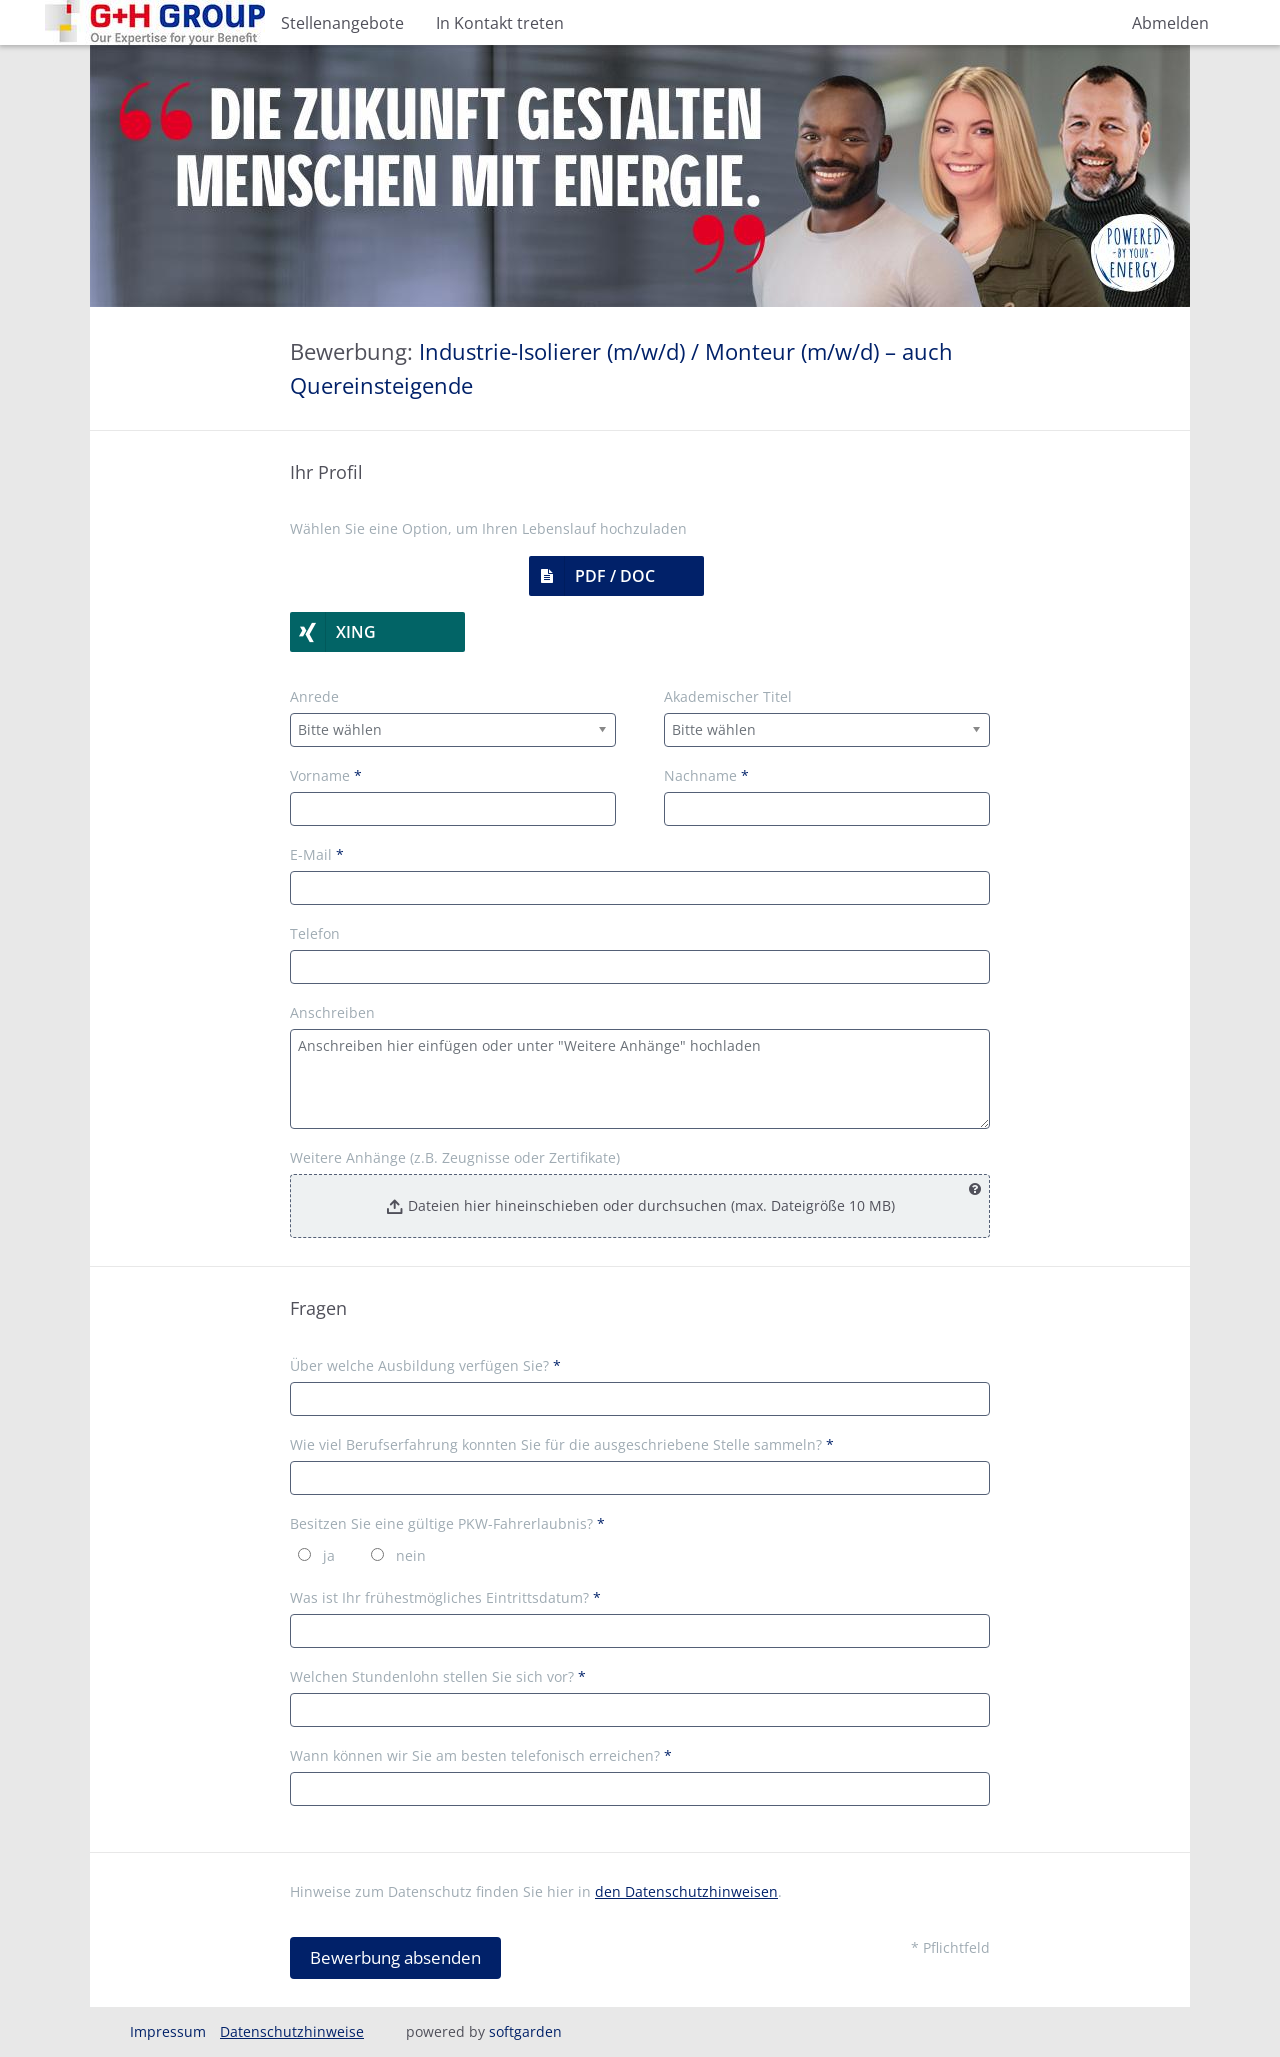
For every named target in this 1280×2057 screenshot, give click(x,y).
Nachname (706, 775)
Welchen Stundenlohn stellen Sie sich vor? (438, 1676)
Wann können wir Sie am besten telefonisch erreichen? (481, 1755)
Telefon (315, 933)
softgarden (525, 2031)
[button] (616, 576)
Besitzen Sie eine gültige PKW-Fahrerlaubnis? (447, 1523)
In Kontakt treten (500, 23)
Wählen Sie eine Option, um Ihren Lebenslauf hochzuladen (488, 528)
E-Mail (317, 854)
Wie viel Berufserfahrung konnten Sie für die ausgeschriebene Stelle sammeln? (562, 1444)
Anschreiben (332, 1012)
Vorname (326, 775)
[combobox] (453, 730)
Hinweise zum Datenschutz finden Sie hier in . (536, 1891)
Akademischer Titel (728, 696)
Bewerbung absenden (395, 1957)
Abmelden (1170, 23)
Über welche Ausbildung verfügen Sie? (425, 1365)
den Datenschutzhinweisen (686, 1891)
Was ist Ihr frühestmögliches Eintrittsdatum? (445, 1597)
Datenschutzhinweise (292, 2031)
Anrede (314, 696)
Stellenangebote (342, 23)
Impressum (168, 2031)
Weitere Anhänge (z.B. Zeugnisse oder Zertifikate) (455, 1157)
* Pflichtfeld (950, 1947)
